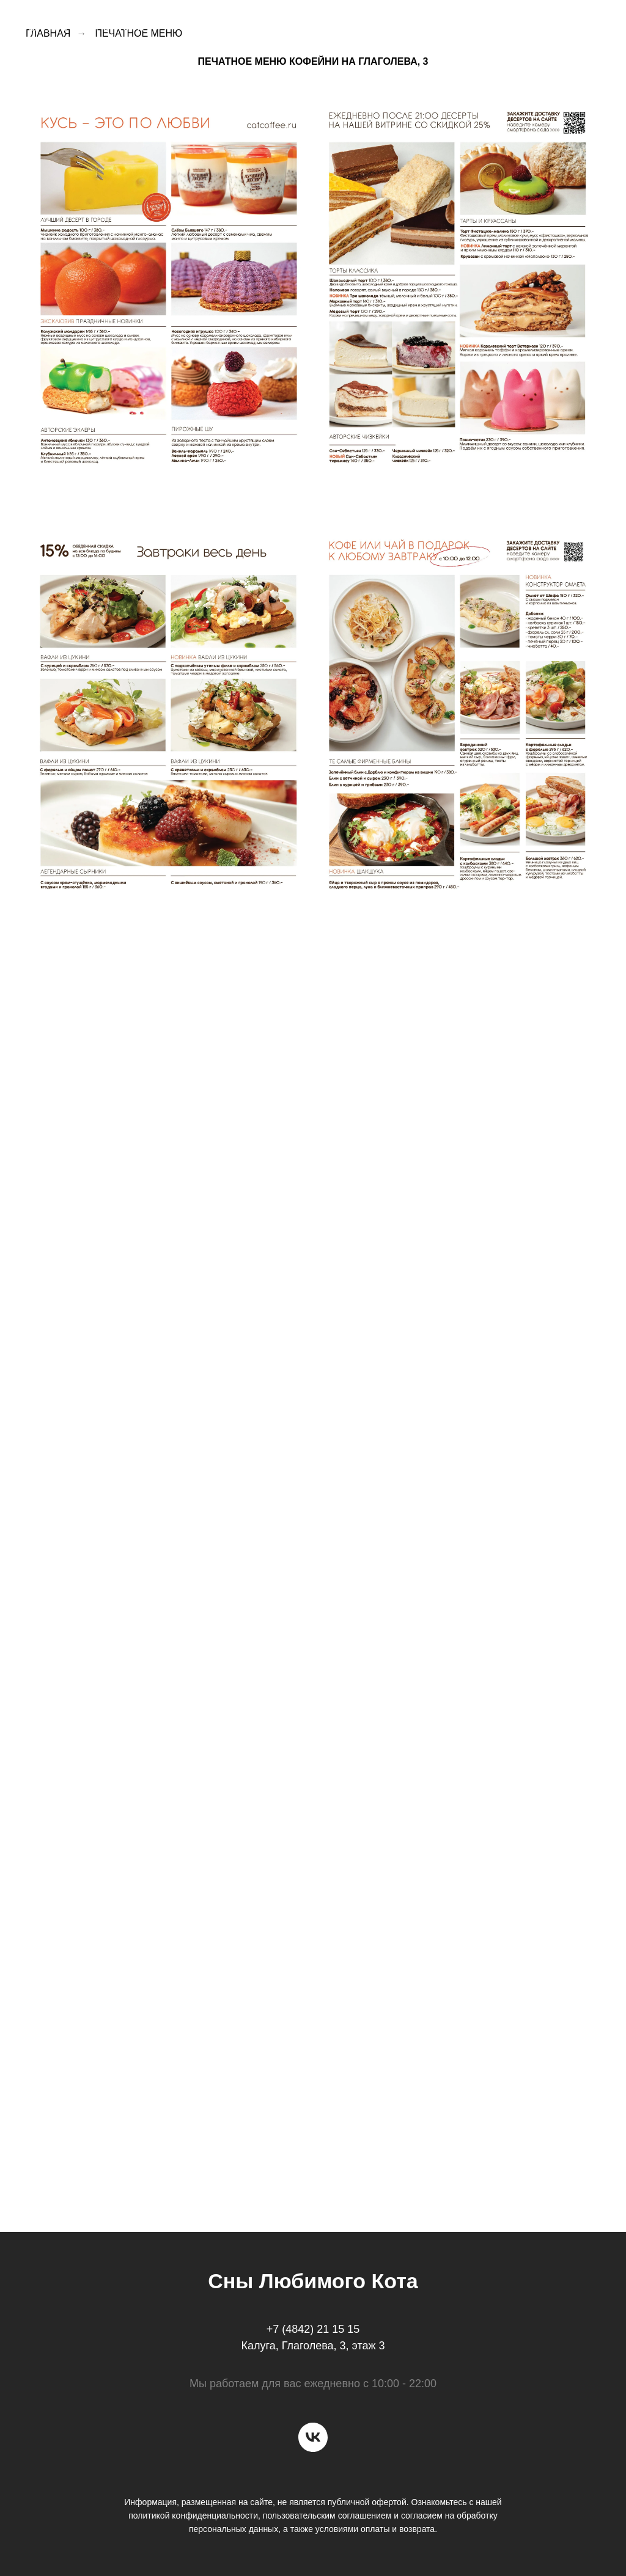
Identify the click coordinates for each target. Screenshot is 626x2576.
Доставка (323, 24)
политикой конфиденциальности (193, 2515)
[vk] (313, 2437)
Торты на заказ (410, 24)
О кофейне (247, 24)
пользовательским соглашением (327, 2515)
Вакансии (498, 24)
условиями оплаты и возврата (375, 2529)
